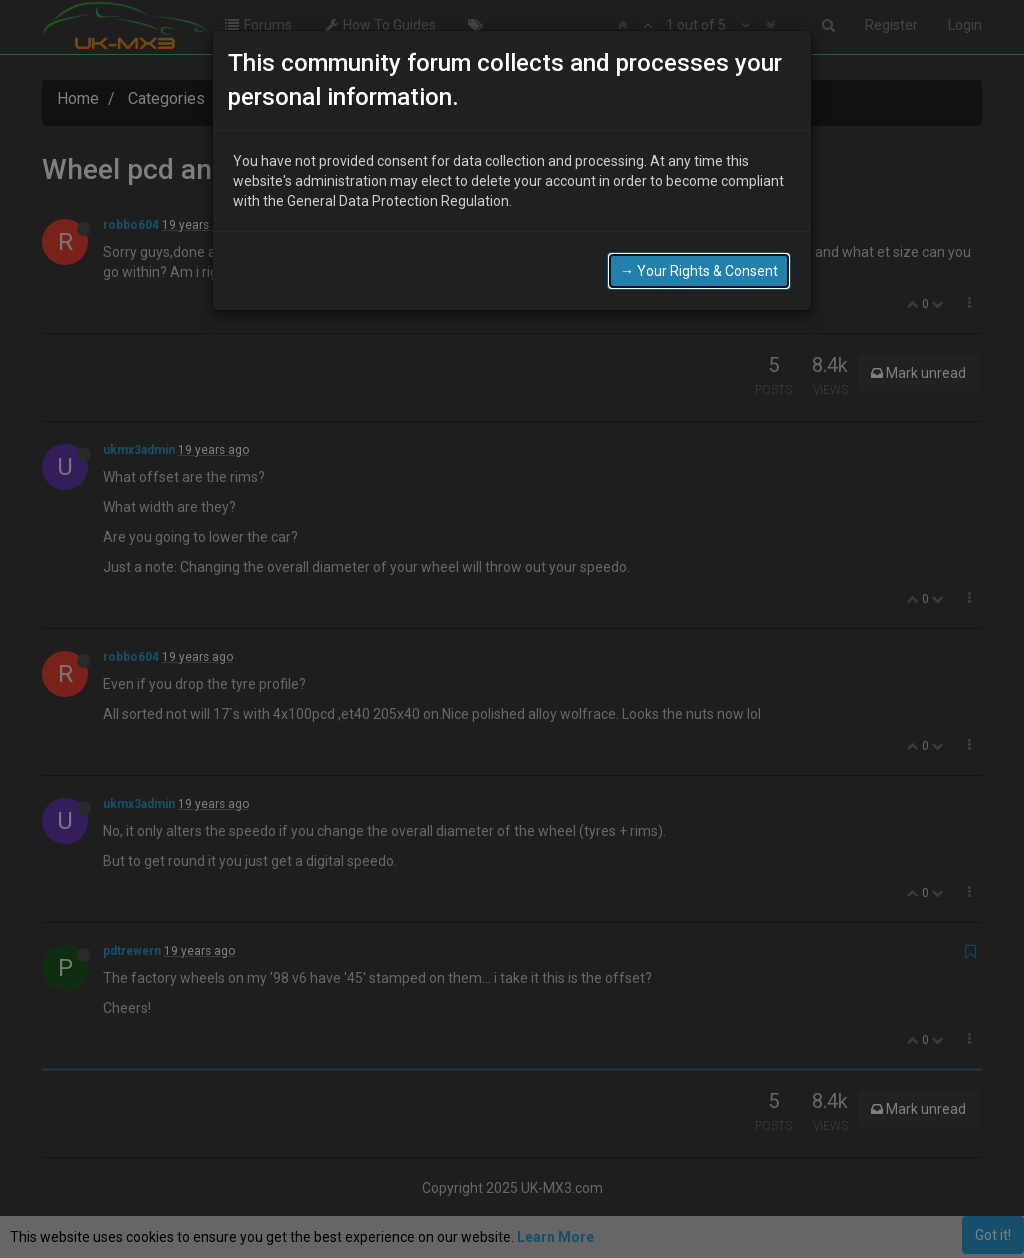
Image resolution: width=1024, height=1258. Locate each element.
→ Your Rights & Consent (699, 270)
